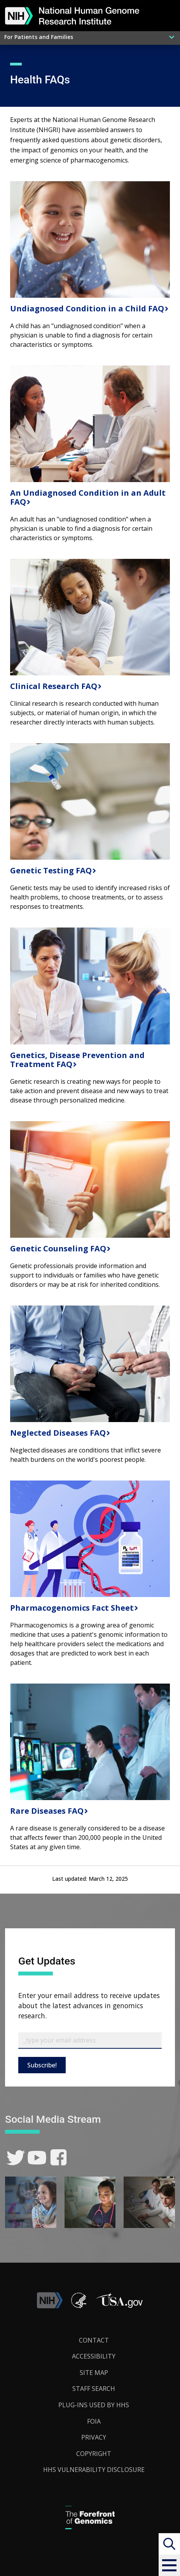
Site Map (94, 2372)
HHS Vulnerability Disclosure (94, 2469)
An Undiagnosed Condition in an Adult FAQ (88, 497)
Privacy (93, 2437)
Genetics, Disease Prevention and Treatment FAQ (77, 1059)
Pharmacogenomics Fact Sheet (71, 1607)
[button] (169, 2565)
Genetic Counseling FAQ (57, 1248)
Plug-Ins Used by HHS (93, 2405)
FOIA (94, 2421)
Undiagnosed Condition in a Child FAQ (86, 308)
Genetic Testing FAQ (50, 870)
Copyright (93, 2453)
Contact (94, 2340)
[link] (15, 2157)
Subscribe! (42, 2065)
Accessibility (93, 2356)
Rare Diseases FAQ (46, 1811)
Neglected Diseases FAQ (57, 1433)
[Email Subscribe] (90, 2040)
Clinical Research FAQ (52, 686)
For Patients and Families (38, 37)
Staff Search (93, 2388)
